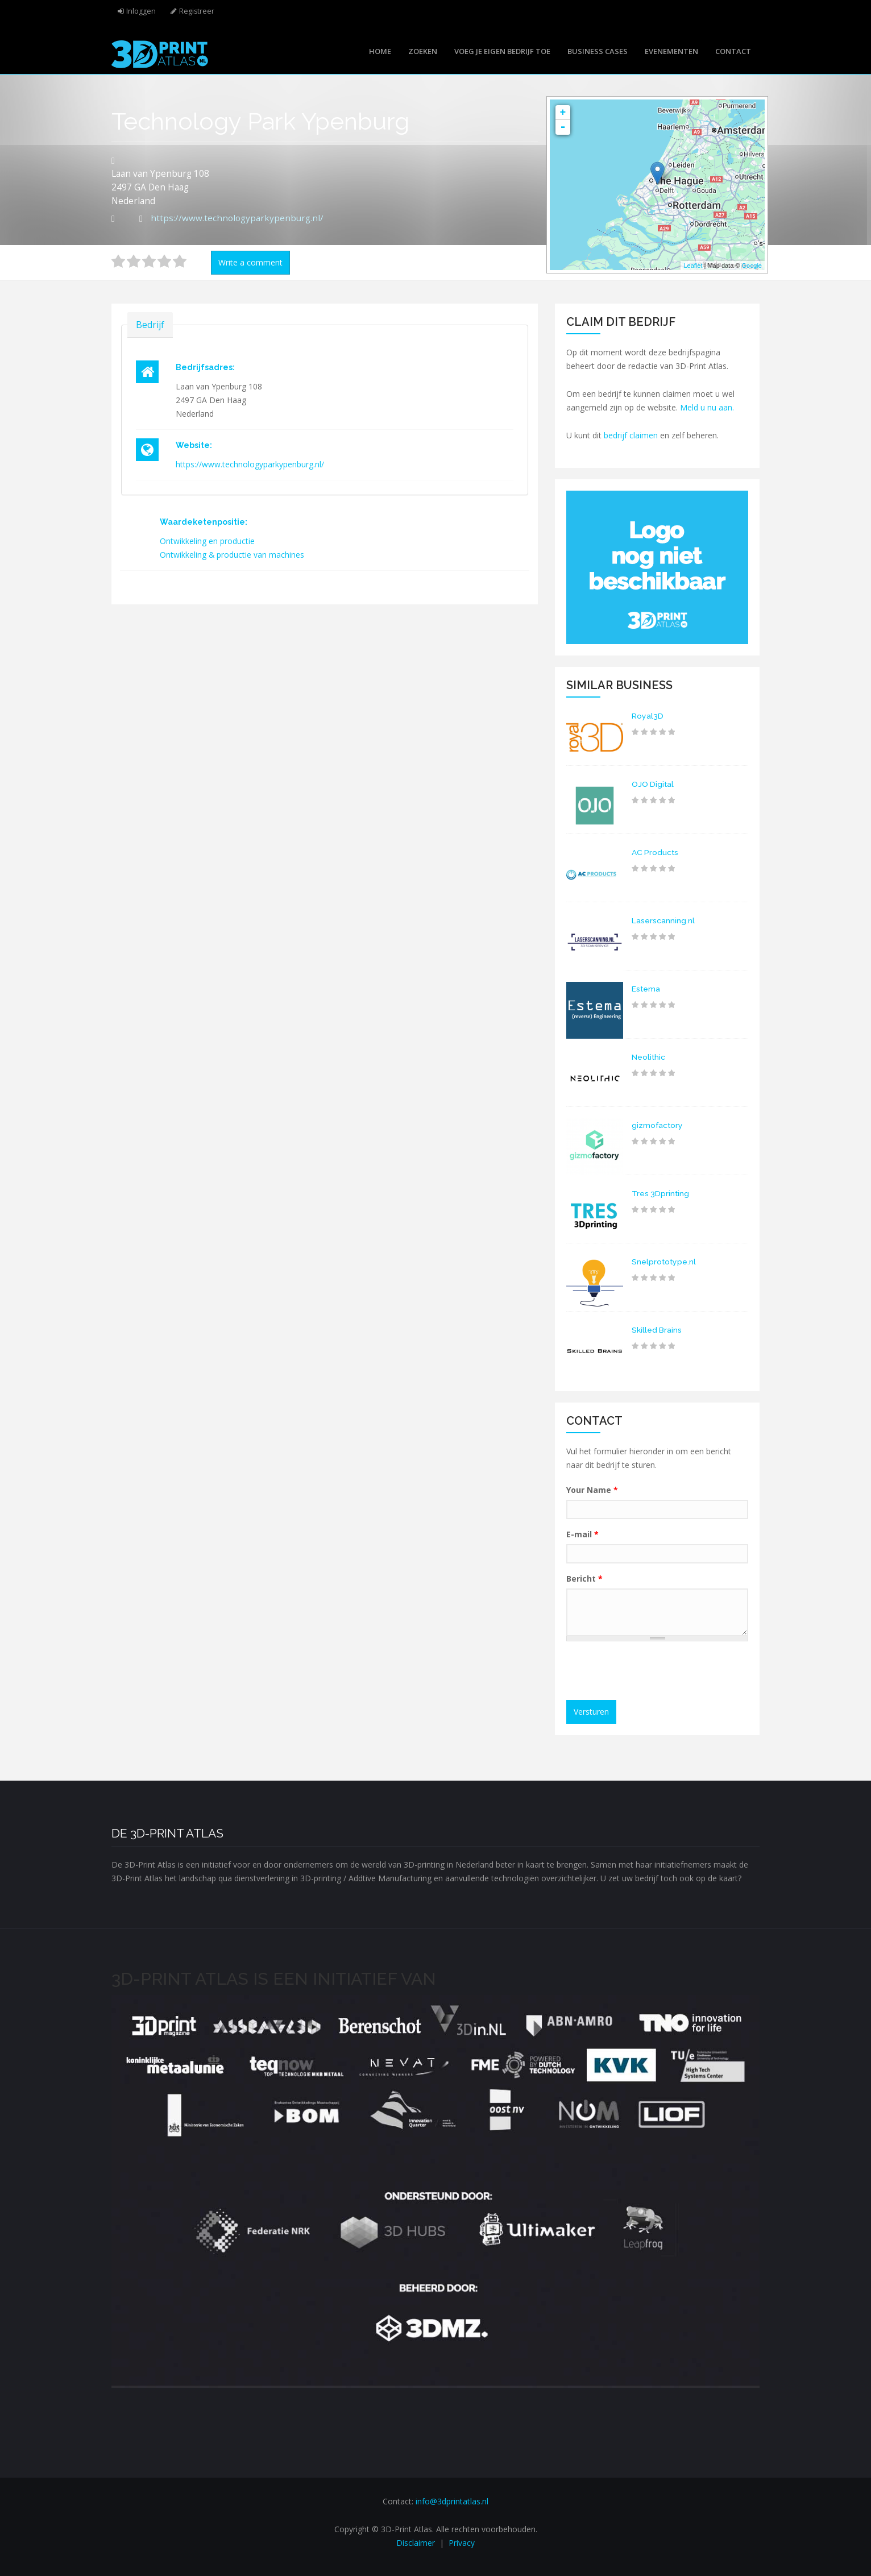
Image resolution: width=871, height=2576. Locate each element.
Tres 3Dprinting (661, 1193)
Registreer (197, 11)
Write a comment (250, 262)
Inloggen (141, 11)
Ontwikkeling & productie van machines (232, 554)
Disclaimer (415, 2542)
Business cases (597, 51)
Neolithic (649, 1056)
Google (752, 265)
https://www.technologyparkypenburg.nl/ (237, 218)
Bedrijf (150, 324)
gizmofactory (658, 1125)
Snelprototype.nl (664, 1261)
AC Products (655, 852)
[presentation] (658, 1672)
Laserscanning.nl (663, 920)
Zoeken (422, 51)
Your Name (592, 1489)
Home (380, 51)
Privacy (462, 2542)
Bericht (584, 1578)
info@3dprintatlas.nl (452, 2501)
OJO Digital (653, 784)
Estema (646, 988)
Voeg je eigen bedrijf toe (502, 51)
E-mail (582, 1534)
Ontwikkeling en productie (207, 541)
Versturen (591, 1711)
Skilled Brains (657, 1329)
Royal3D (647, 715)
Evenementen (671, 51)
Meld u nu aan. (707, 407)
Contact (733, 51)
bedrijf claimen (631, 435)
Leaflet (692, 265)
